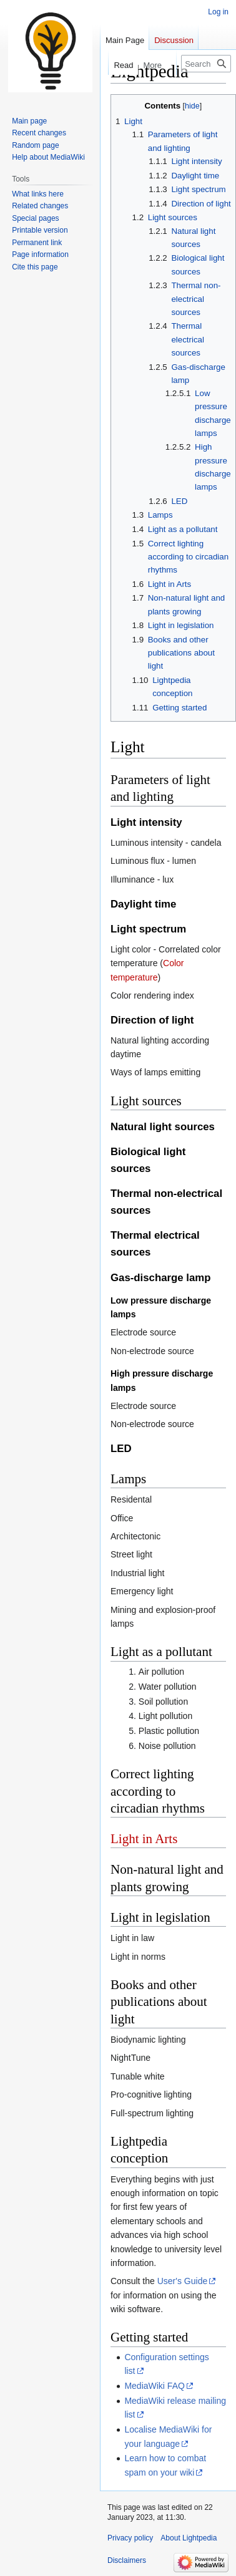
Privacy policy (130, 2538)
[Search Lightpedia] (206, 63)
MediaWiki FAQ (154, 2386)
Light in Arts (144, 1838)
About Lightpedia (188, 2538)
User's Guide (182, 2281)
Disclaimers (126, 2560)
